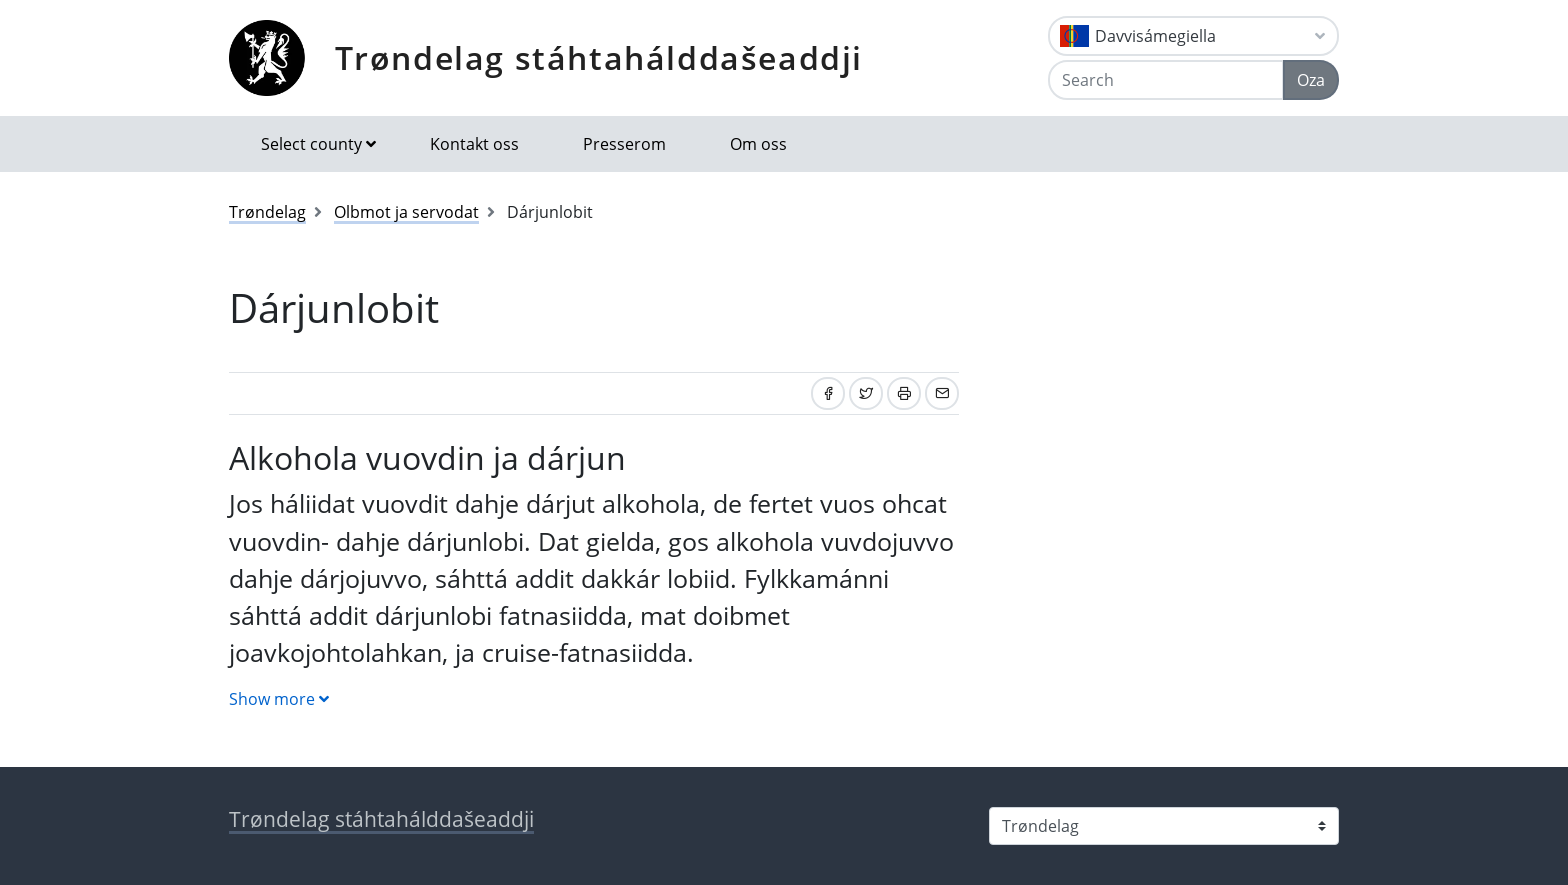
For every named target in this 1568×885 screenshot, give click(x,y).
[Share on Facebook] (828, 393)
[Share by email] (942, 393)
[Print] (904, 393)
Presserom (624, 144)
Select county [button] (311, 144)
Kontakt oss (474, 144)
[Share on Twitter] (866, 393)
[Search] (1166, 80)
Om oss (758, 144)
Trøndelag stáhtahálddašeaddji (599, 57)
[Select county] (1164, 826)
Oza (1311, 80)
